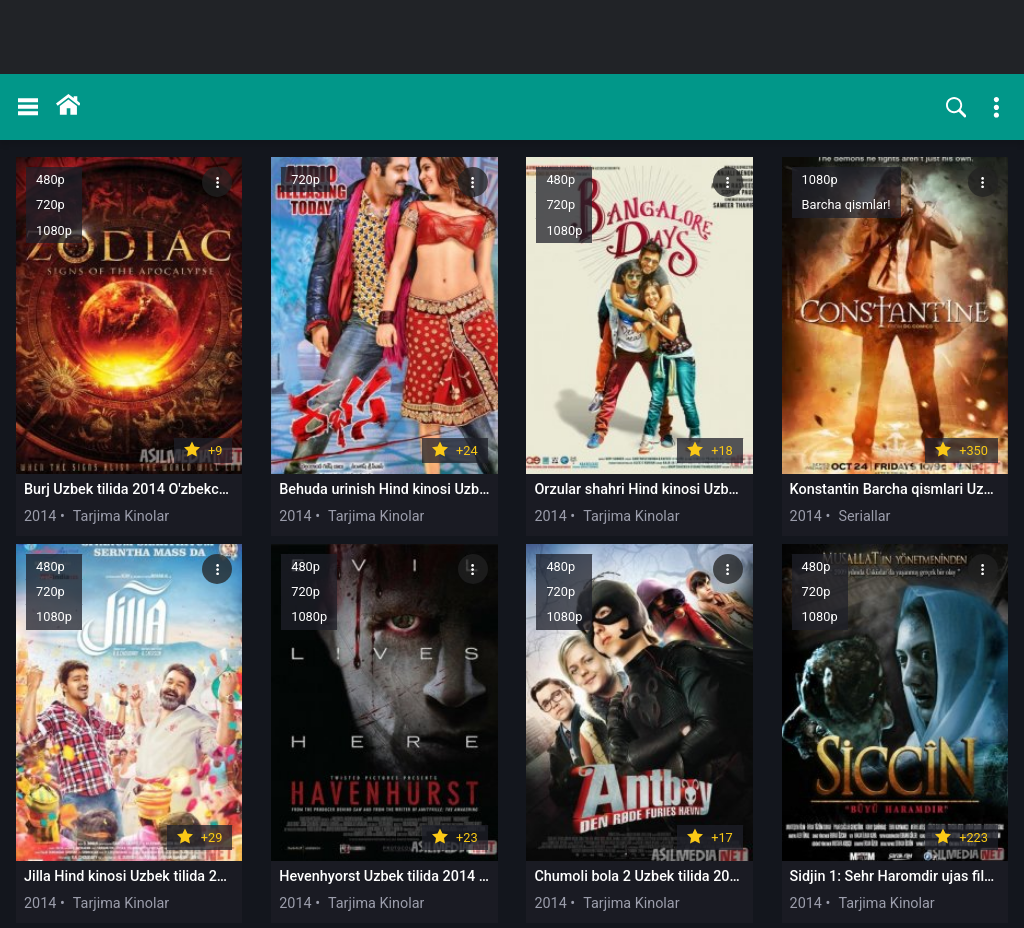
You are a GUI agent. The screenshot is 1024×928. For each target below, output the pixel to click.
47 (813, 891)
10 (702, 891)
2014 (40, 470)
